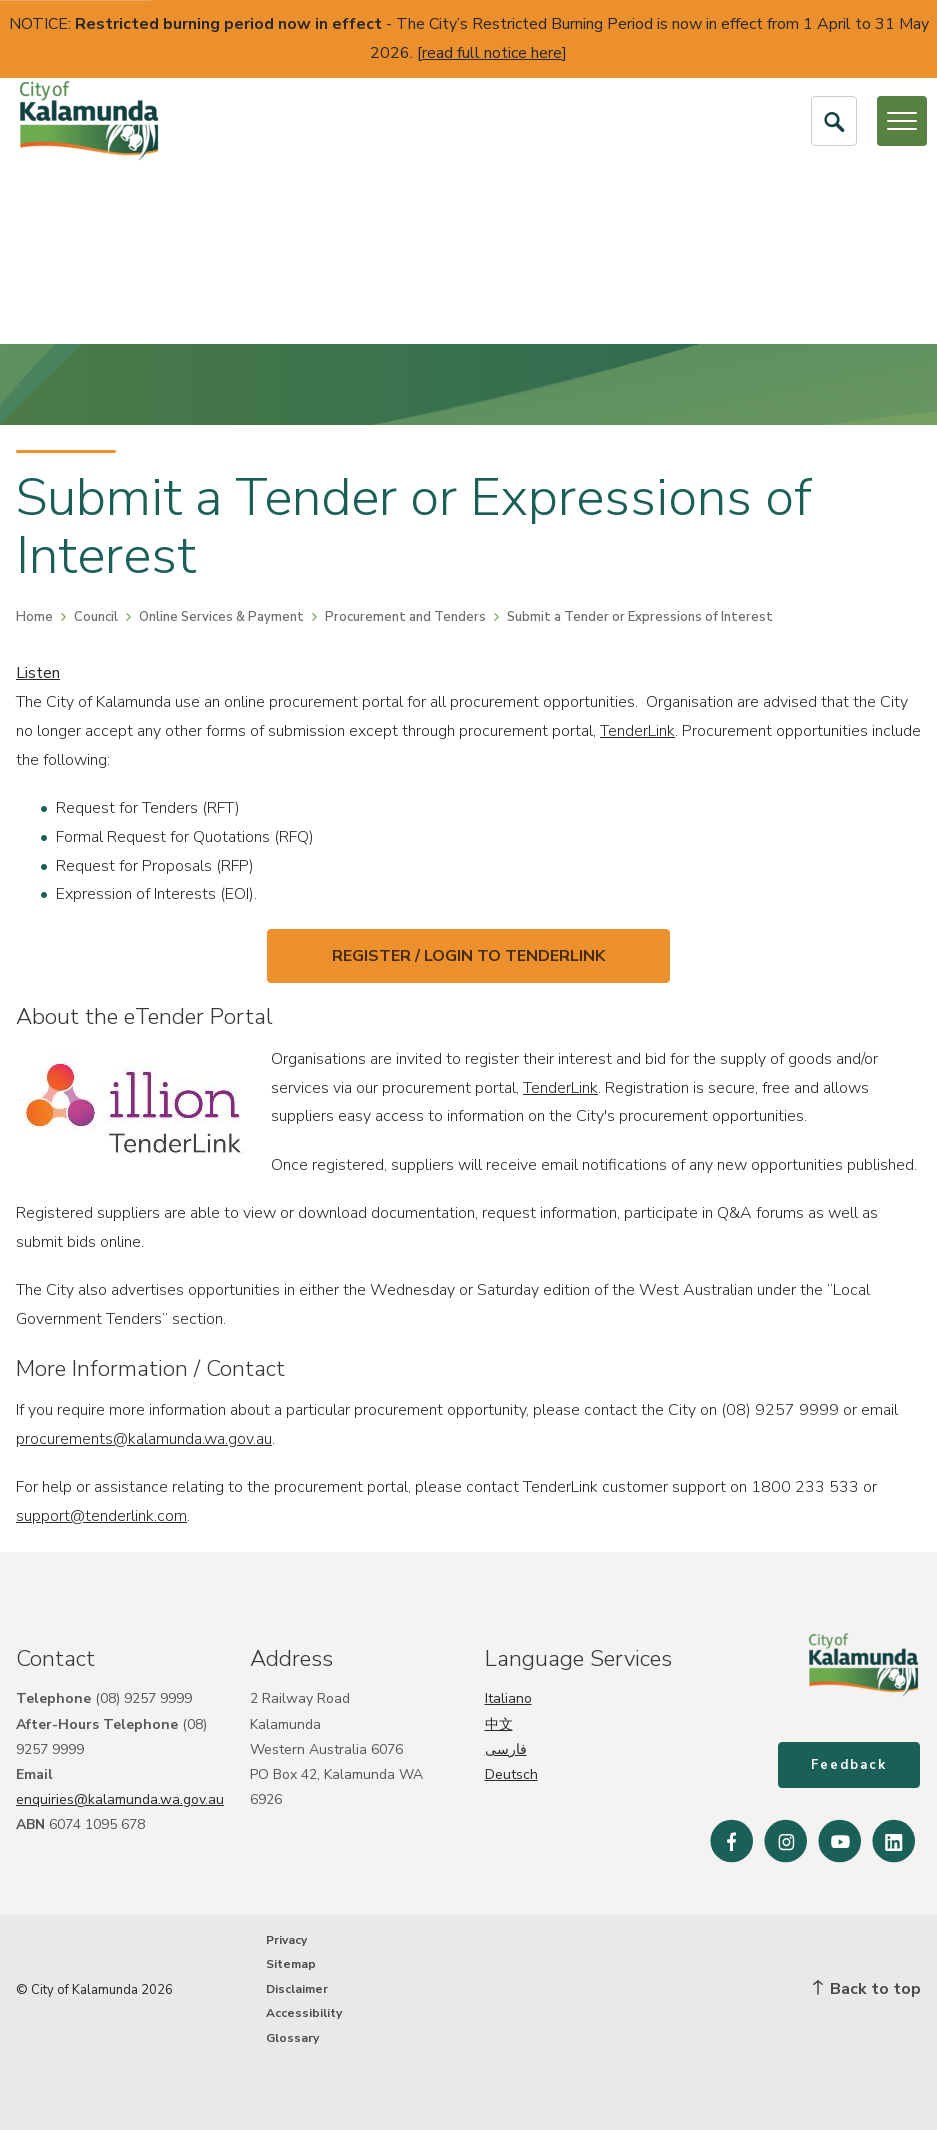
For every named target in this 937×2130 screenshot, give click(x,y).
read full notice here (492, 53)
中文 (499, 1722)
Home (34, 617)
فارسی (506, 1748)
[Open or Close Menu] (902, 121)
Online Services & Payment (221, 617)
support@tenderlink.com (101, 1516)
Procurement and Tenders (405, 617)
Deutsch (511, 1773)
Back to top (867, 1989)
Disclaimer (297, 1989)
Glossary (292, 2038)
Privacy (286, 1940)
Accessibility (304, 2013)
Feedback (850, 1766)
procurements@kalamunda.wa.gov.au (144, 1439)
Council (96, 617)
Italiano (508, 1697)
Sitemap (291, 1964)
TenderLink (637, 731)
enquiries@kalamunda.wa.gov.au (120, 1798)
